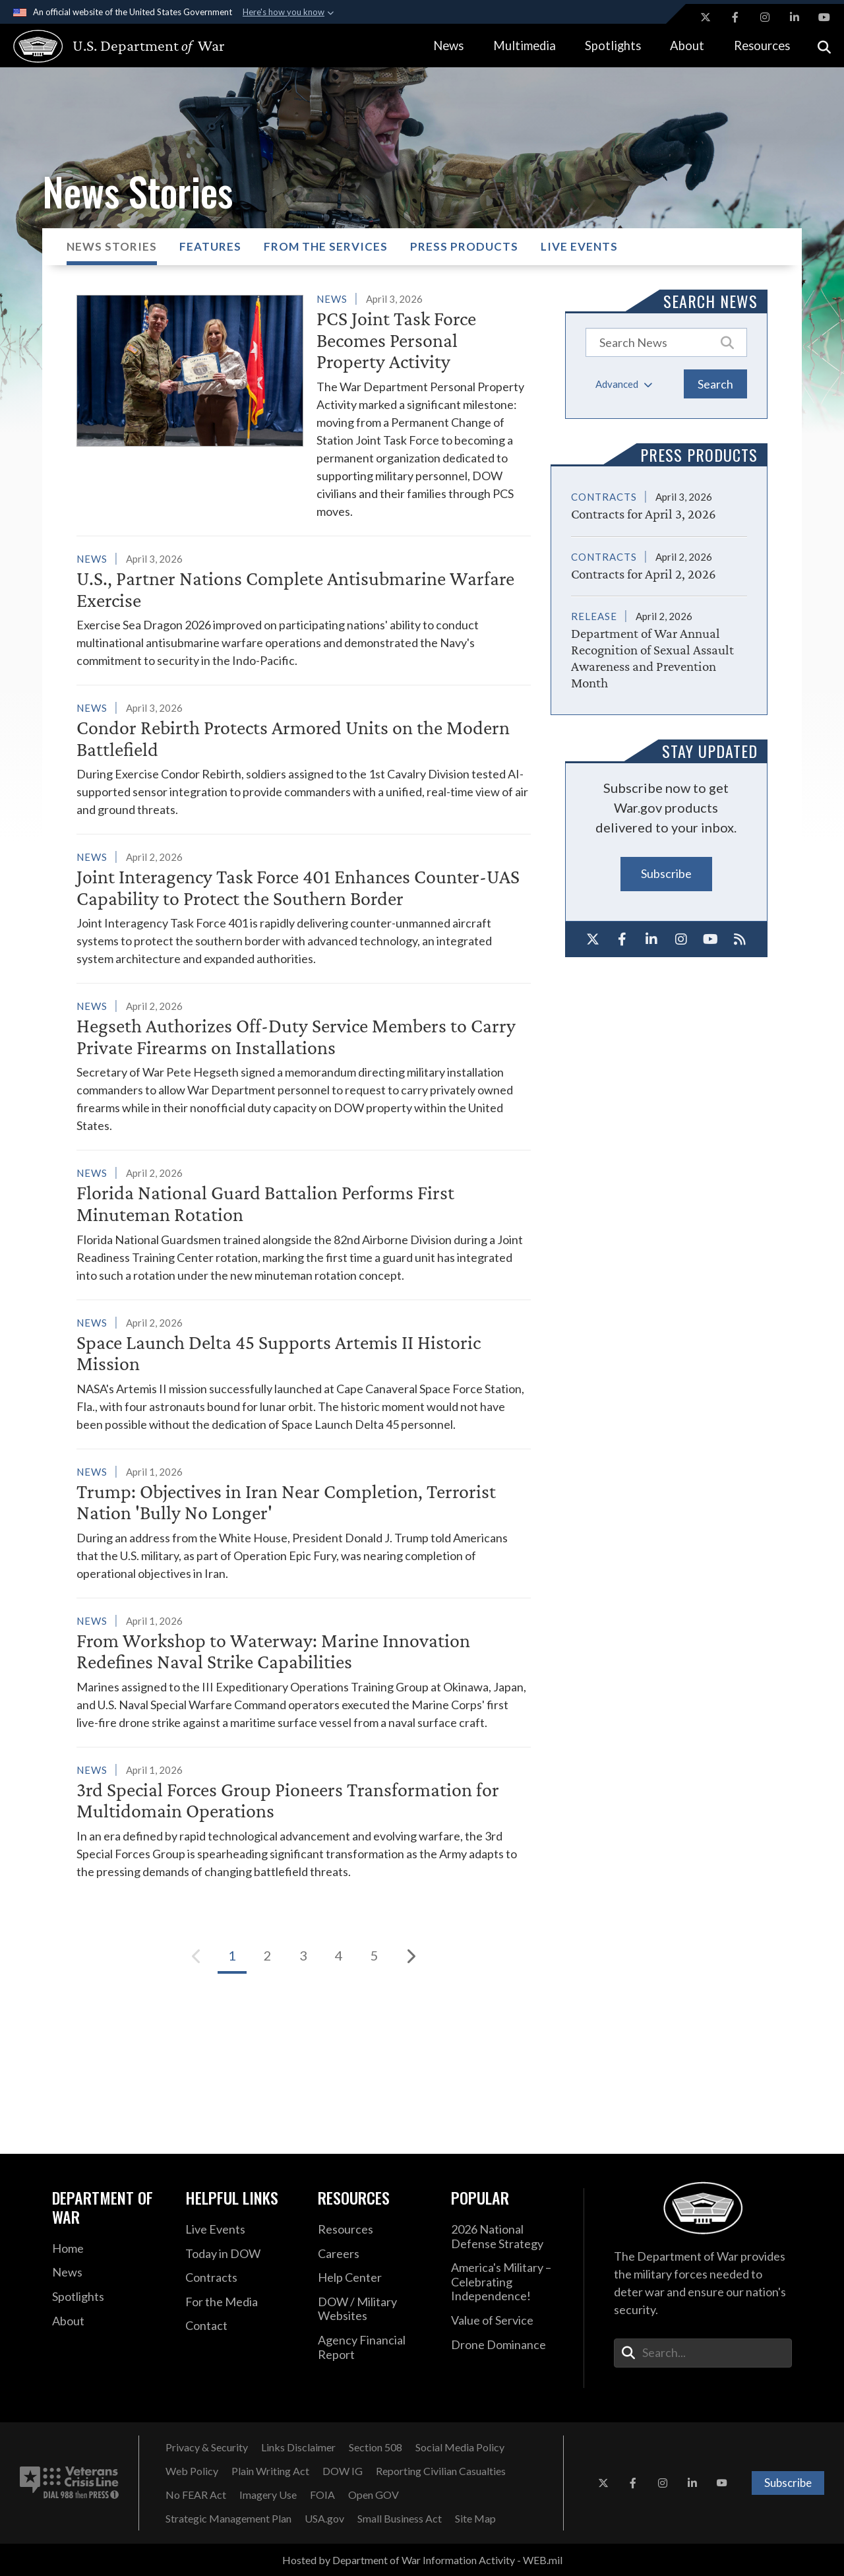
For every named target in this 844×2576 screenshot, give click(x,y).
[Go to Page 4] (338, 1956)
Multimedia (524, 45)
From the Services (326, 246)
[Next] (410, 1956)
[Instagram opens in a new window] (765, 17)
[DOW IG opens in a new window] (342, 2471)
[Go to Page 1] (232, 1956)
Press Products (464, 246)
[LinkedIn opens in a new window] (794, 17)
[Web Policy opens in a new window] (192, 2471)
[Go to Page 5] (374, 1956)
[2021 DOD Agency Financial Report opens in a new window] (374, 2347)
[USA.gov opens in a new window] (324, 2518)
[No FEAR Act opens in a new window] (196, 2495)
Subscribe (666, 873)
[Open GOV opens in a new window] (374, 2495)
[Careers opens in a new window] (374, 2254)
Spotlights (613, 45)
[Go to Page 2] (267, 1956)
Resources (762, 45)
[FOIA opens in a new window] (322, 2495)
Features (210, 246)
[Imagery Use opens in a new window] (268, 2495)
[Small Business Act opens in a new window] (399, 2518)
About (687, 45)
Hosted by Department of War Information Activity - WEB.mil (422, 2560)
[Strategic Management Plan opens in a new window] (228, 2518)
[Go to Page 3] (303, 1956)
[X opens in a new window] (705, 17)
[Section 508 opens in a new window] (375, 2447)
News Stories (112, 246)
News (448, 45)
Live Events (579, 246)
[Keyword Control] (666, 342)
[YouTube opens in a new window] (824, 17)
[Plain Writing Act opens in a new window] (270, 2471)
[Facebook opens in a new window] (735, 17)
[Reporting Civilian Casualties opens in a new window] (440, 2471)
